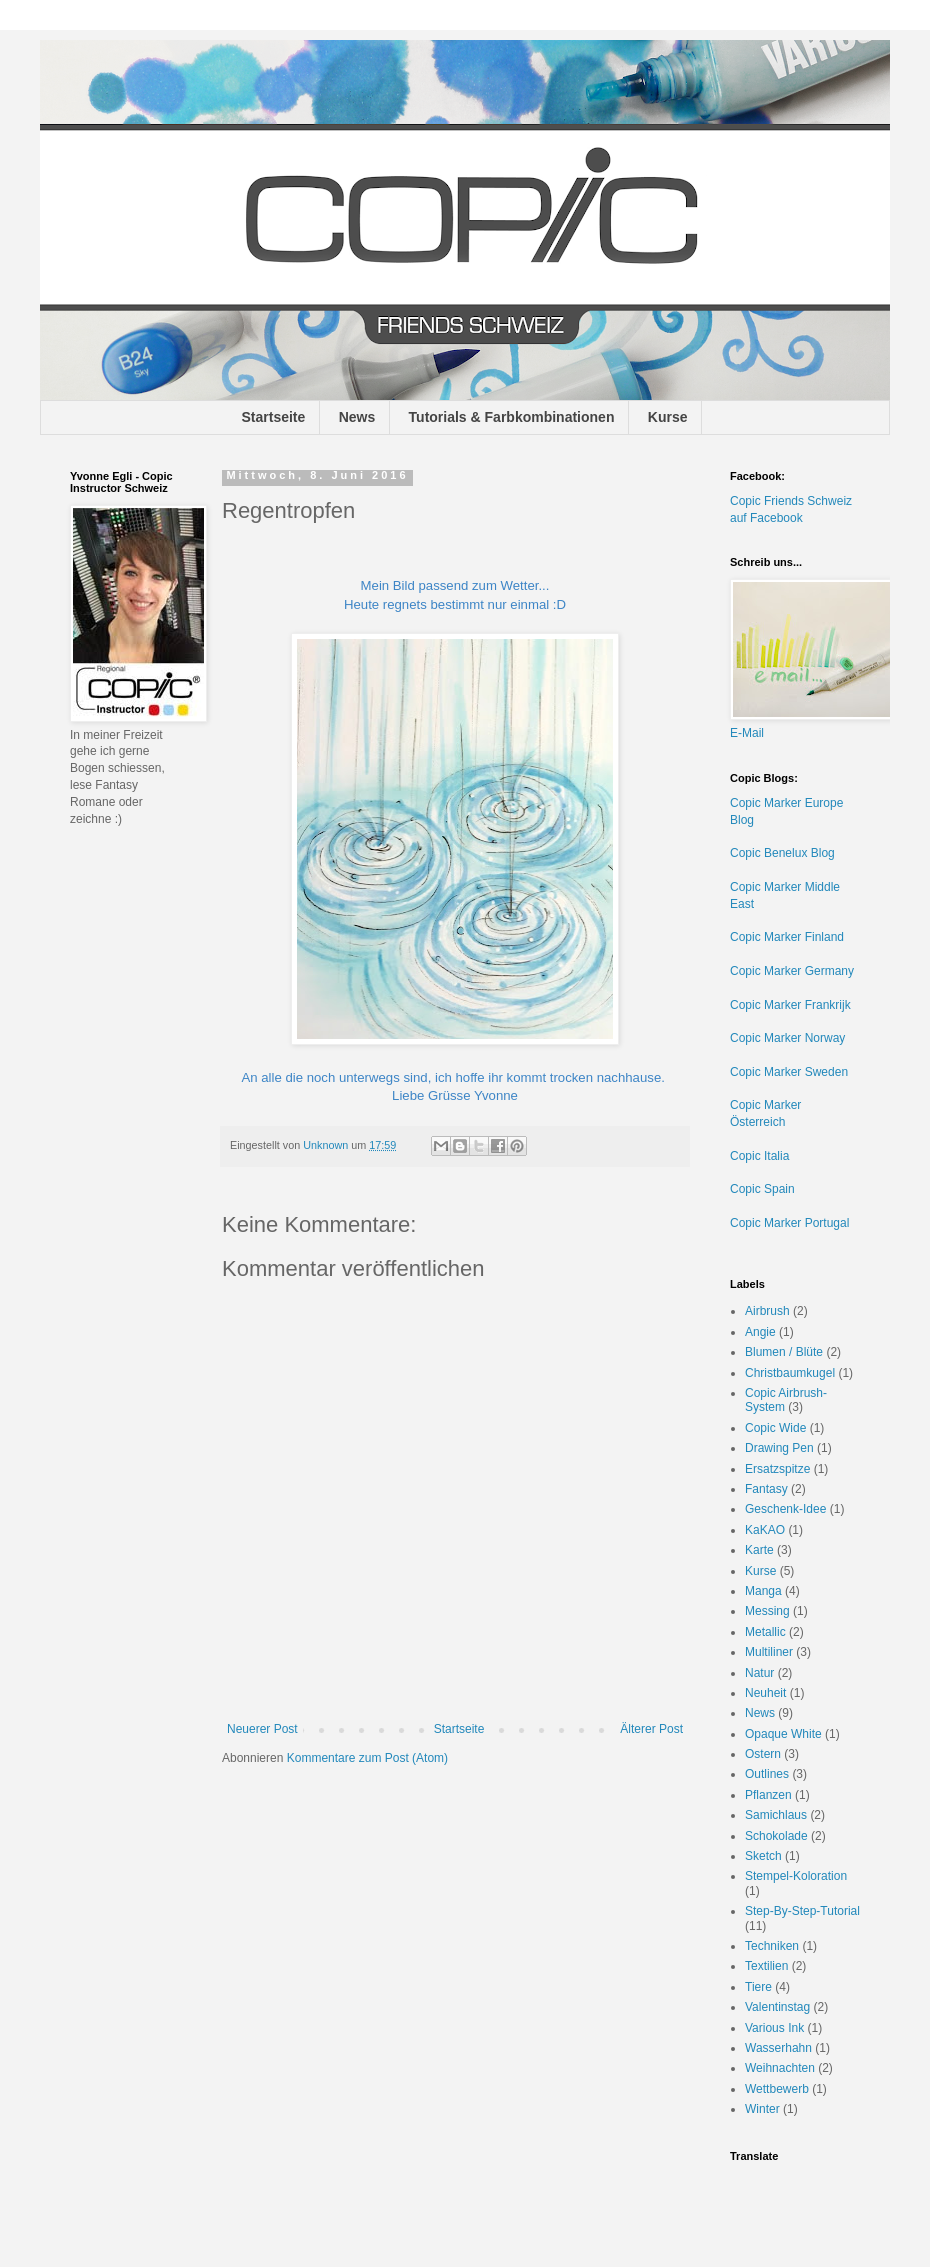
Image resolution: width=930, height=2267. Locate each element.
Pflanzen (768, 1795)
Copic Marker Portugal (789, 1223)
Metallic (765, 1632)
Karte (759, 1550)
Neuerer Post (262, 1729)
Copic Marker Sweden (789, 1072)
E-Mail (747, 733)
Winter (762, 2109)
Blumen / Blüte (784, 1352)
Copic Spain (762, 1189)
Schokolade (776, 1836)
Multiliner (769, 1652)
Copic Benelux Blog (782, 853)
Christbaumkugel (790, 1373)
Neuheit (765, 1693)
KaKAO (765, 1530)
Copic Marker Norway (787, 1038)
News (357, 417)
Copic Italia (759, 1156)
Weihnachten (780, 2068)
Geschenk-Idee (785, 1509)
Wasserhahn (778, 2048)
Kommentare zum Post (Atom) (367, 1758)
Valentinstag (777, 2007)
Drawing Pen (779, 1448)
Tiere (758, 1987)
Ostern (763, 1754)
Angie (760, 1332)
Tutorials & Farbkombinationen (512, 417)
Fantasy (766, 1489)
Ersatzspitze (777, 1469)
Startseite (274, 417)
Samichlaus (776, 1815)
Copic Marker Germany (792, 971)
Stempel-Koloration (796, 1876)
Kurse (668, 417)
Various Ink (774, 2028)
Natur (759, 1673)
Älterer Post (651, 1729)
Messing (767, 1611)
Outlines (767, 1774)
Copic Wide (775, 1428)
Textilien (766, 1966)
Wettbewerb (777, 2089)
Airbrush (767, 1311)
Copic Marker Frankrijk (790, 1005)
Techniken (772, 1946)
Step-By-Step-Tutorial (802, 1911)
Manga (763, 1591)
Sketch (763, 1856)
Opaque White (783, 1734)
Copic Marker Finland (787, 937)
